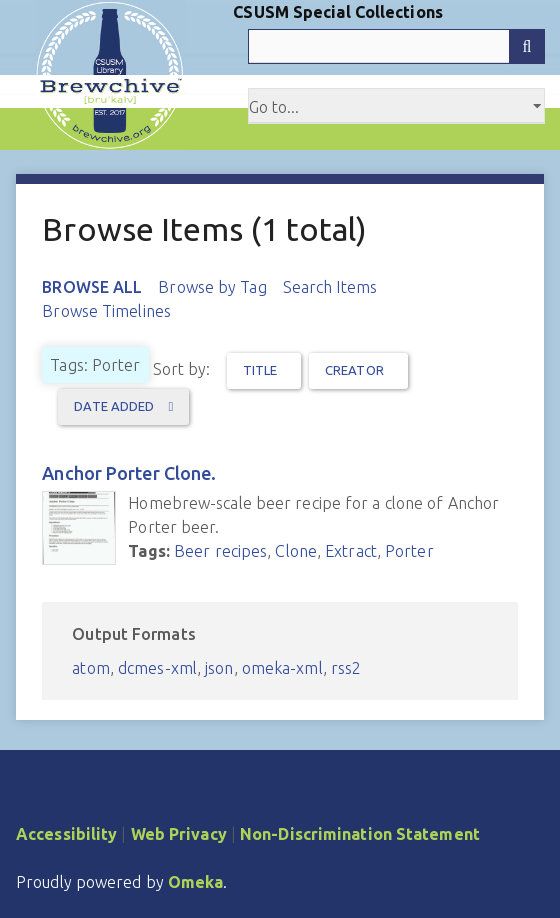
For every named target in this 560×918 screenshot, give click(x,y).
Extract (351, 551)
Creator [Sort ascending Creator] (354, 370)
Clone (296, 551)
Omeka (196, 882)
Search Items (330, 287)
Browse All (92, 287)
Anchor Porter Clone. (129, 473)
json (219, 668)
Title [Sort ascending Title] (260, 370)
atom (90, 668)
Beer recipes (220, 551)
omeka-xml (282, 668)
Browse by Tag (212, 287)
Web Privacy (179, 834)
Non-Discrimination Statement (360, 834)
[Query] (396, 46)
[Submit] (527, 46)
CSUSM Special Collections (338, 12)
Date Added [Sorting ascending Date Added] (115, 406)
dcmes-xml (157, 668)
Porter (409, 551)
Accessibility (66, 834)
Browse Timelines (106, 311)
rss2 (346, 668)
